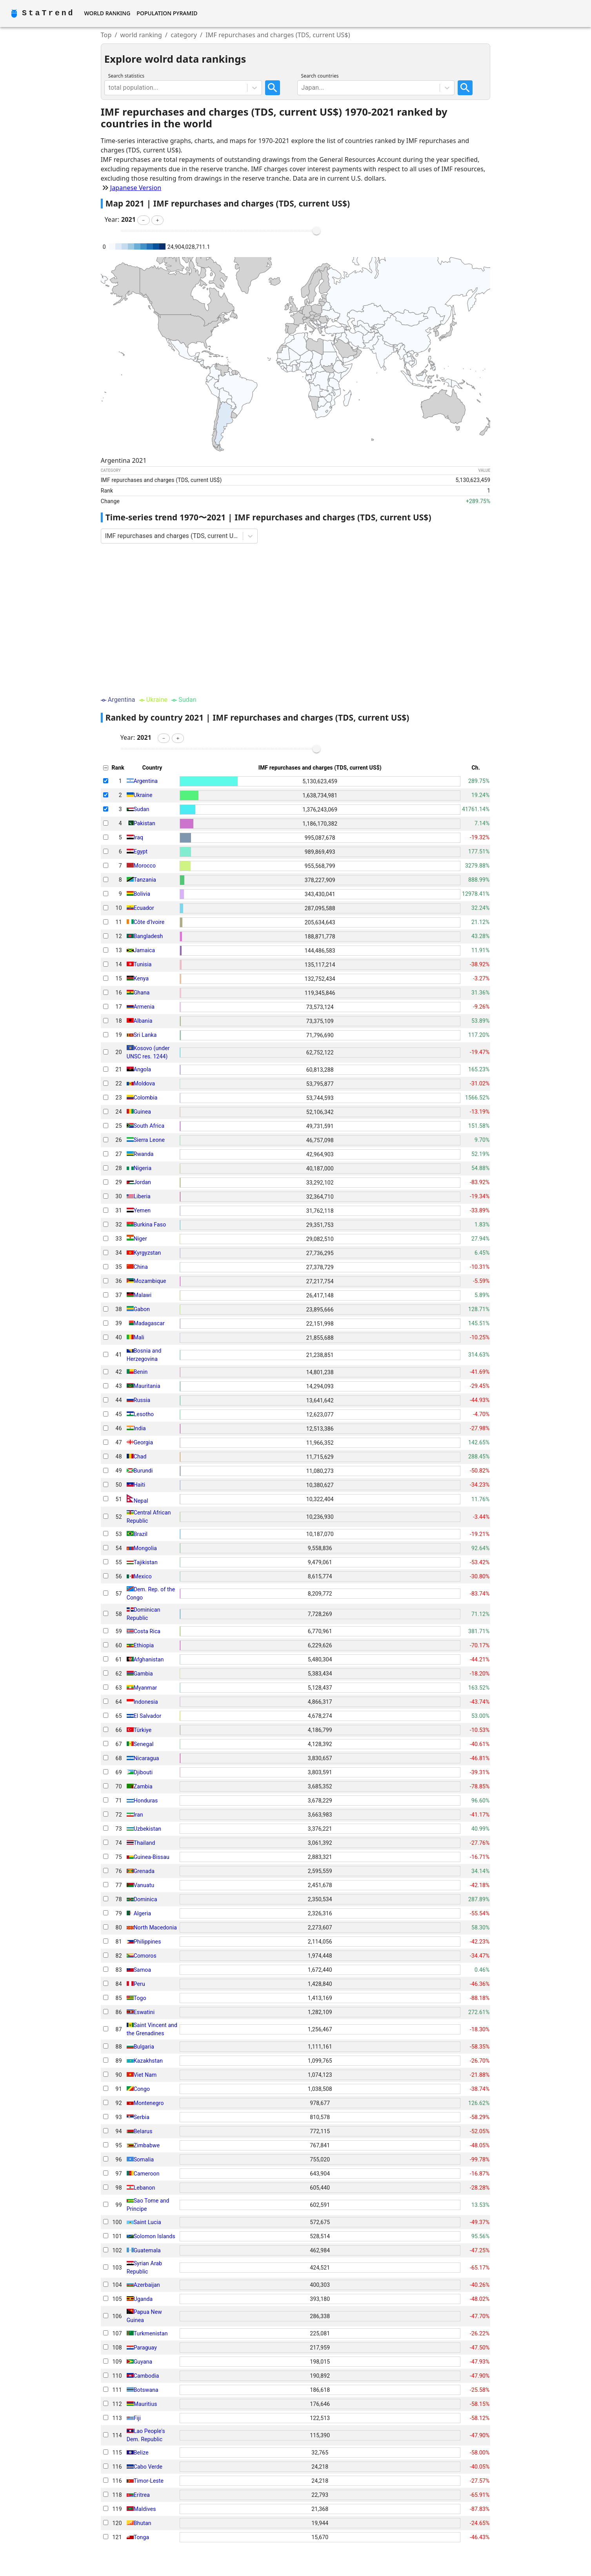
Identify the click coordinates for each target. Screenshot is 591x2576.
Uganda (143, 2299)
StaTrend (48, 13)
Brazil (140, 1534)
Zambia (143, 1786)
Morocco (145, 865)
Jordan (142, 1182)
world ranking (141, 35)
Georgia (143, 1442)
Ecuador (144, 908)
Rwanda (144, 1154)
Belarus (143, 2131)
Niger (140, 1238)
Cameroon (147, 2173)
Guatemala (147, 2250)
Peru (139, 1984)
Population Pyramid (166, 13)
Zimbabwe (147, 2145)
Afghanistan (149, 1659)
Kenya (141, 978)
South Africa (149, 1126)
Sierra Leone (149, 1140)
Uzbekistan (147, 1829)
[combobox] (109, 87)
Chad (140, 1456)
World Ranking (107, 13)
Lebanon (144, 2188)
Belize (141, 2452)
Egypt (141, 851)
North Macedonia (155, 1927)
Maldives (145, 2509)
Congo (142, 2089)
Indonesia (146, 1702)
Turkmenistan (151, 2333)
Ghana (142, 992)
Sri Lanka (145, 1035)
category (184, 35)
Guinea (142, 1112)
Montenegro (149, 2103)
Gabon (142, 1309)
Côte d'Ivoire (149, 922)
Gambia (143, 1673)
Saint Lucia (147, 2222)
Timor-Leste (149, 2481)
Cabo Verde (148, 2467)
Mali (139, 1337)
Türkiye (143, 1730)
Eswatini (144, 2012)
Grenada (144, 1871)
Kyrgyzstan (147, 1253)
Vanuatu (144, 1885)
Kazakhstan (148, 2061)
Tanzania (145, 880)
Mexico (143, 1576)
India (140, 1428)
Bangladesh (148, 936)
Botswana (146, 2390)
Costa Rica (147, 1631)
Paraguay (145, 2347)
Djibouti (143, 1772)
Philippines (147, 1941)
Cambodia (146, 2376)
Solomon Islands (154, 2236)
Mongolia (145, 1548)
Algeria (142, 1913)
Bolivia (142, 894)
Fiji (137, 2418)
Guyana (143, 2362)
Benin (141, 1372)
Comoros (145, 1956)
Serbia (141, 2117)
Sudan (141, 809)
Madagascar (149, 1323)
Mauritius (145, 2404)
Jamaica (144, 950)
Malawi (143, 1295)
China (141, 1267)
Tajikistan (146, 1562)
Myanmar (145, 1688)
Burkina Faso (150, 1224)
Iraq (138, 837)
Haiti (139, 1485)
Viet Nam (145, 2075)
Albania (143, 1021)
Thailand (144, 1843)
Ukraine (143, 795)
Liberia (142, 1196)
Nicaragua (146, 1758)
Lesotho (144, 1414)
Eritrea (142, 2495)
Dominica (145, 1899)
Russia (142, 1400)
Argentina (146, 781)
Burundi (143, 1470)
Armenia (144, 1007)
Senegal (144, 1744)
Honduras (146, 1800)
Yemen (142, 1210)
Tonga (141, 2537)
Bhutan (142, 2523)
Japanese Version (136, 187)
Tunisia (143, 964)
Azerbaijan (147, 2285)
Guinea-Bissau (151, 1857)
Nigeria (143, 1168)
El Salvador (148, 1716)
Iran (138, 1815)
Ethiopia (144, 1645)
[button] (143, 220)
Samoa (142, 1970)
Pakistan (144, 823)
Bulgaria (144, 2046)
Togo (140, 1998)
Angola (142, 1069)
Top (106, 35)
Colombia (146, 1097)
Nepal (141, 1500)
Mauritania (147, 1386)
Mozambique (150, 1281)
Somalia (144, 2159)
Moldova (144, 1083)
